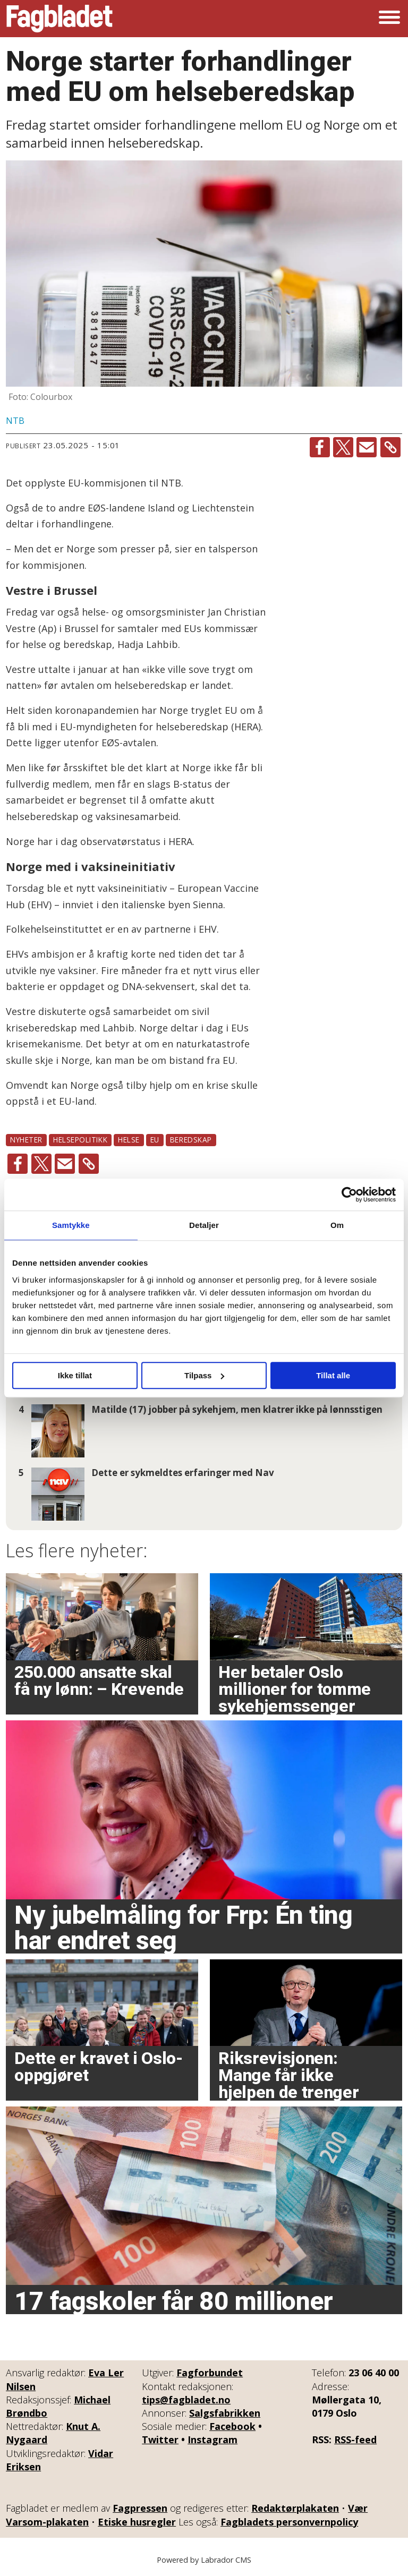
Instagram (212, 2439)
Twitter (160, 2439)
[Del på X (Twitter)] (343, 447)
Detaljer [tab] (204, 1225)
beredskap (191, 1140)
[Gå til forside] (59, 18)
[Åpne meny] (389, 18)
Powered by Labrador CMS (204, 2560)
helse (129, 1140)
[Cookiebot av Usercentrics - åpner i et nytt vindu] (349, 1194)
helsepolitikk (80, 1140)
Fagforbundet (209, 2372)
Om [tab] (337, 1225)
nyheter (26, 1140)
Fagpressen (140, 2508)
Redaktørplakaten (295, 2508)
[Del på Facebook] (320, 447)
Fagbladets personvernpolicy (289, 2521)
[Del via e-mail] (366, 447)
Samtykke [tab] (71, 1225)
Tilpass (204, 1375)
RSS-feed (355, 2439)
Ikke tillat (75, 1375)
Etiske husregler (137, 2521)
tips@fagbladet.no (186, 2399)
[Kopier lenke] (390, 447)
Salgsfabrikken (224, 2413)
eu (154, 1140)
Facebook (232, 2426)
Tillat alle (333, 1375)
